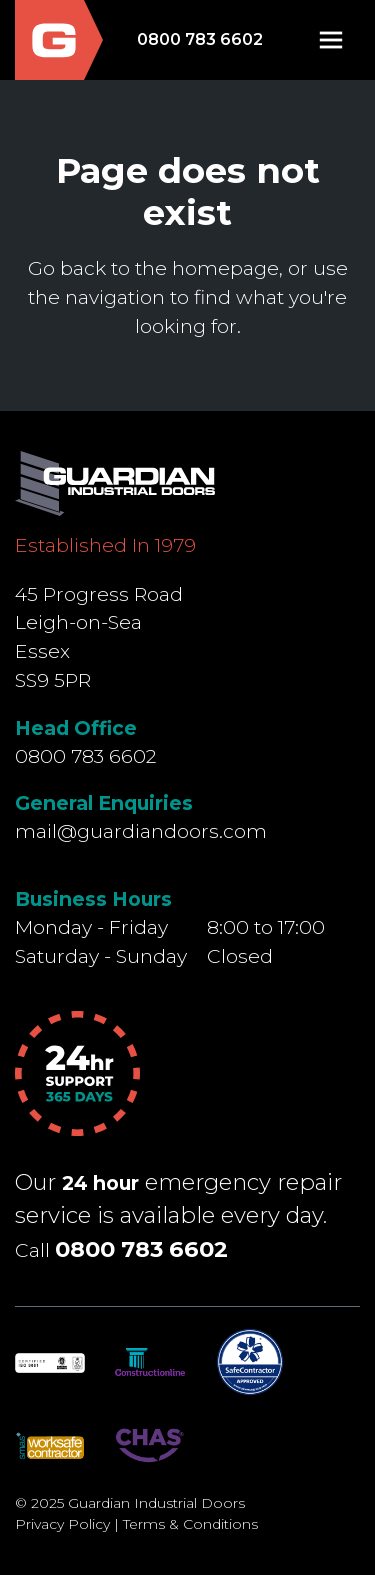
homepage (225, 268)
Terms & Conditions (190, 1524)
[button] (331, 40)
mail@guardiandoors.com (141, 831)
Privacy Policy (62, 1524)
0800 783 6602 (200, 39)
